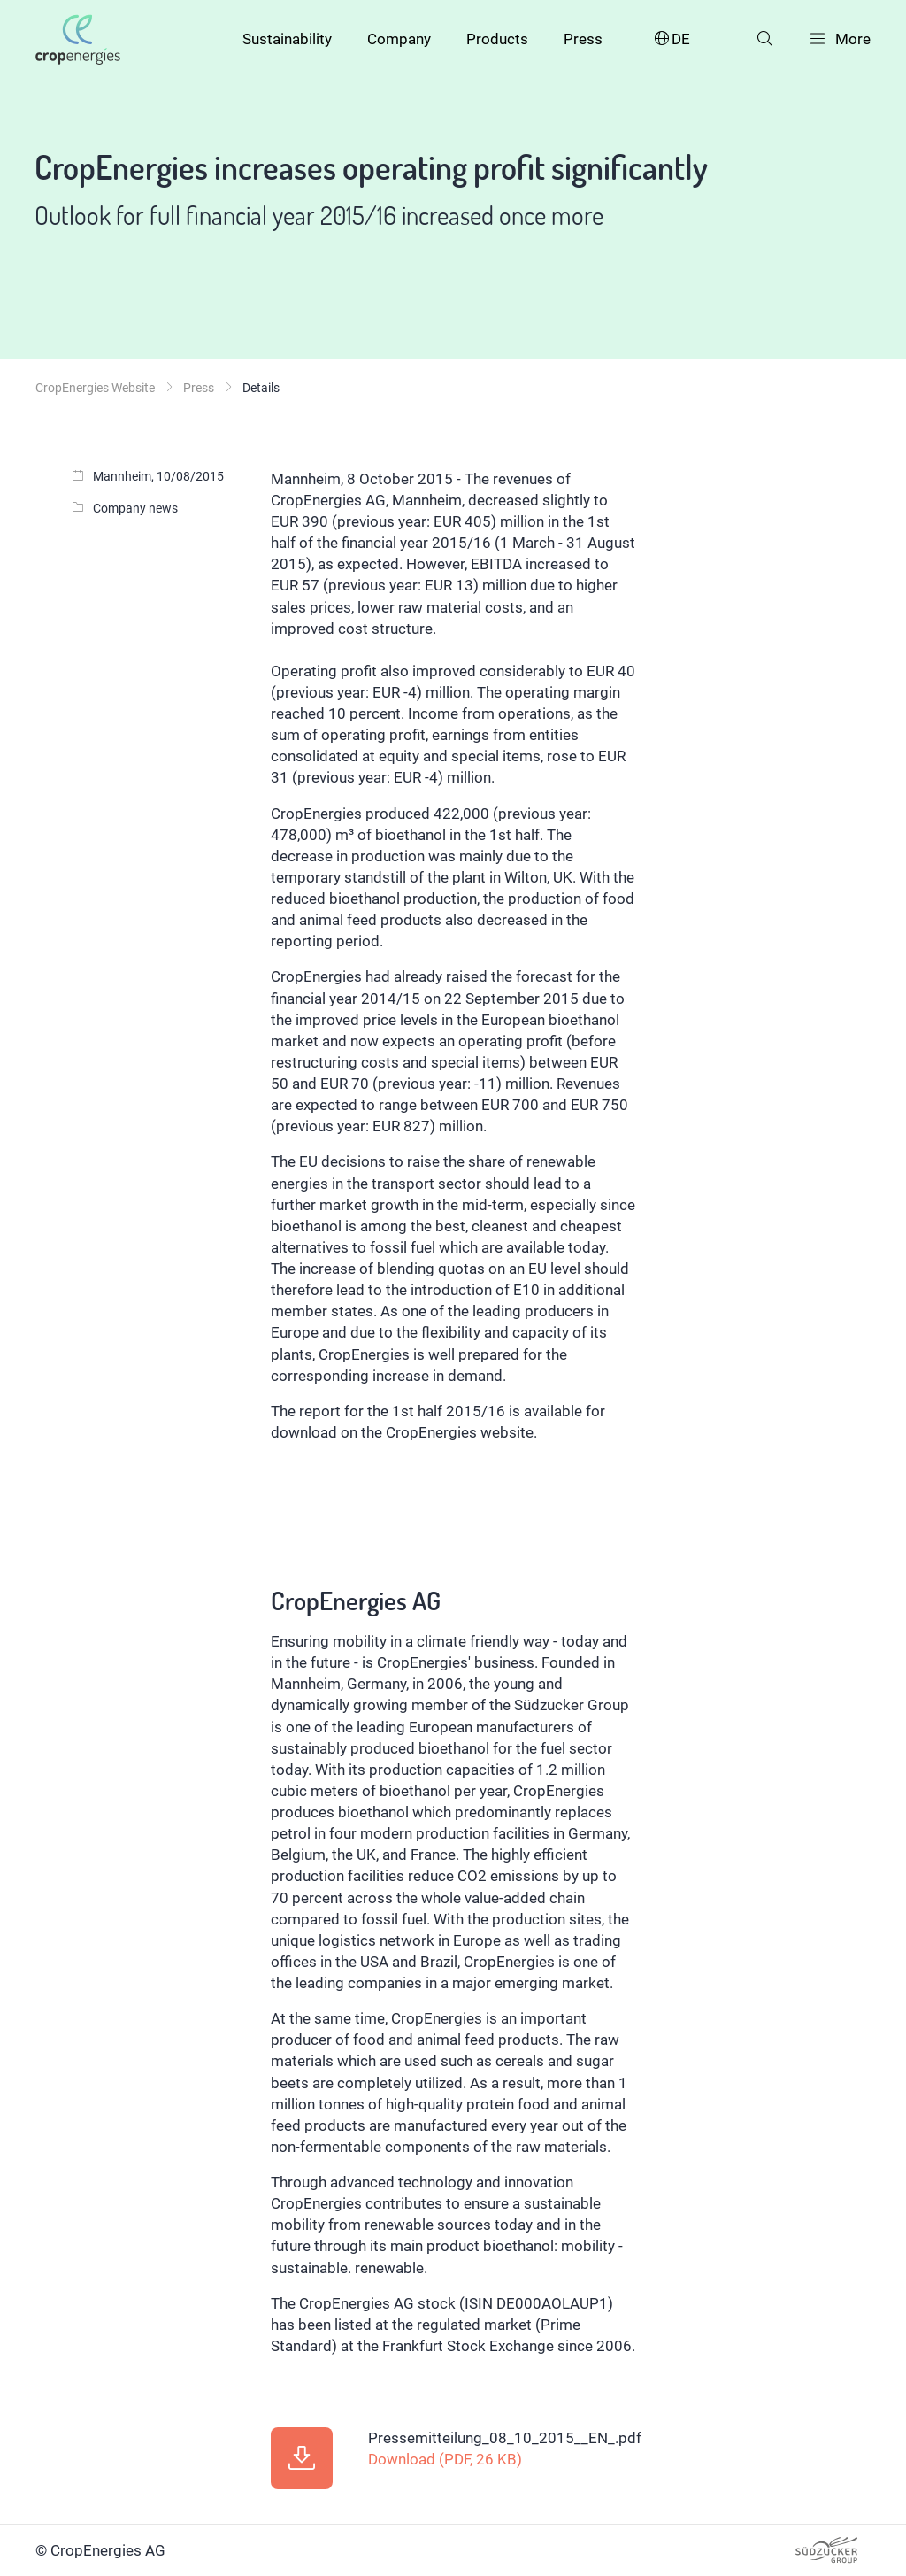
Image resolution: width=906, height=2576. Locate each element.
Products (497, 39)
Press (583, 39)
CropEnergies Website (95, 388)
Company (399, 39)
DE (671, 39)
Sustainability (287, 39)
